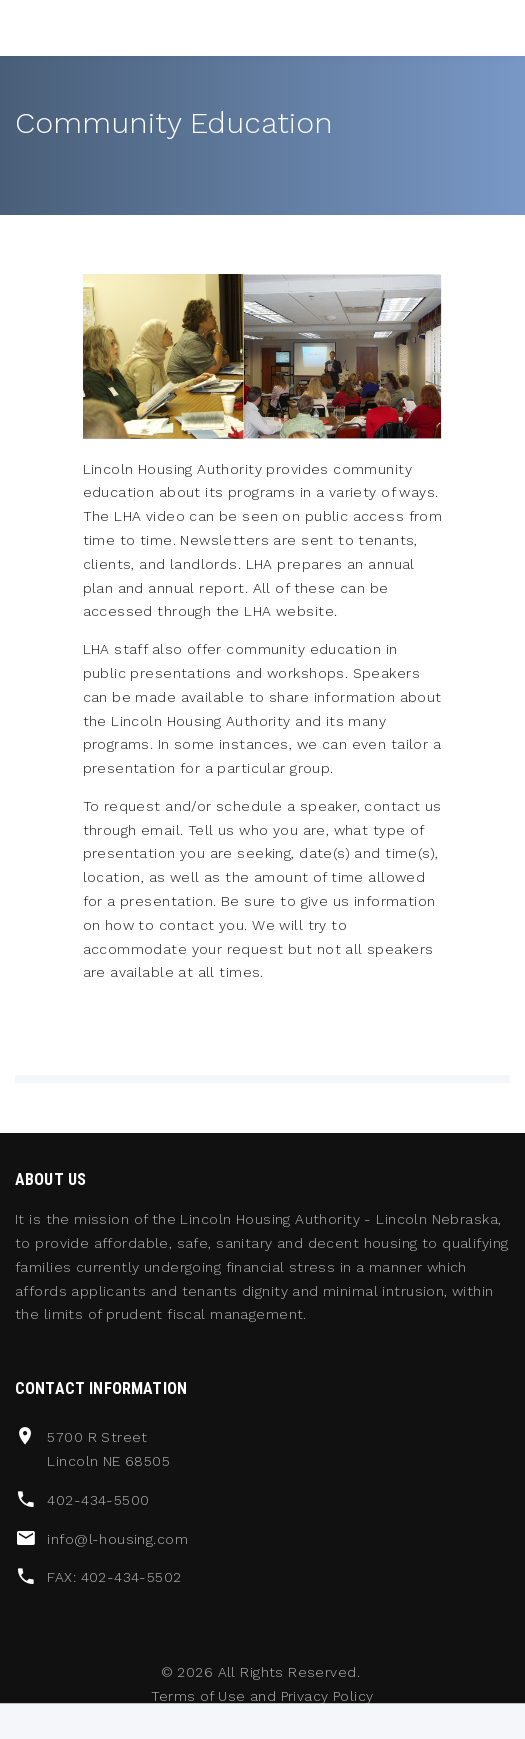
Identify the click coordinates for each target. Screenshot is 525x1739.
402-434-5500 (98, 1500)
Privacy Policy (327, 1696)
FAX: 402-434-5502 (114, 1577)
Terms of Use (198, 1696)
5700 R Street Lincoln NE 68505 (108, 1449)
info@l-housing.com (117, 1539)
